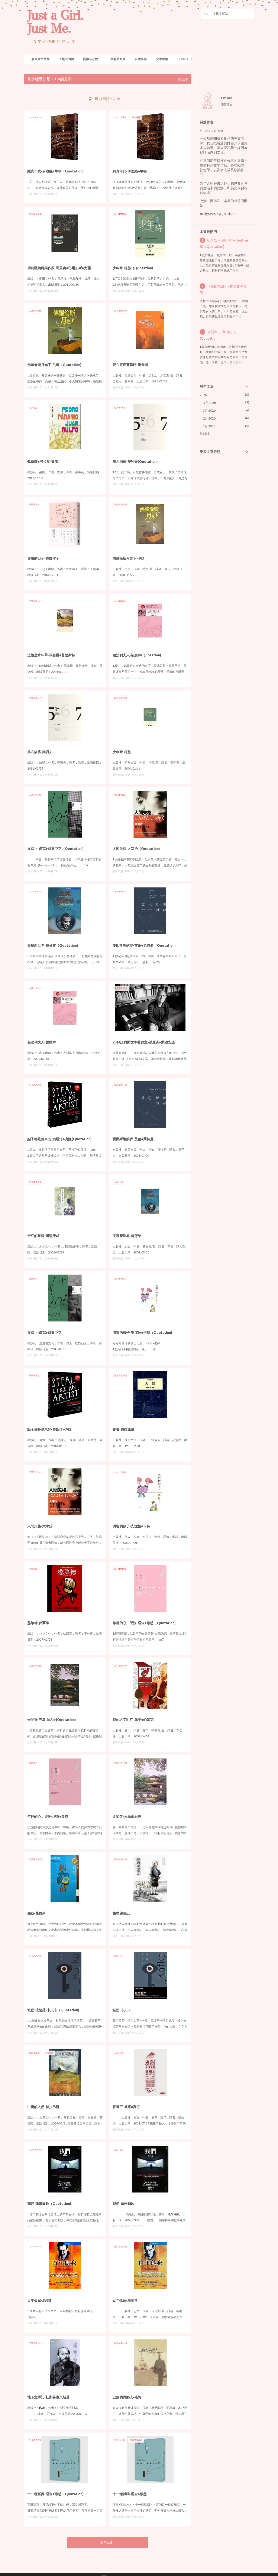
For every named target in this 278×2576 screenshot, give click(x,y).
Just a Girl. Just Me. (55, 21)
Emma (226, 98)
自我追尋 (141, 59)
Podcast (184, 59)
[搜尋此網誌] (232, 14)
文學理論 (162, 59)
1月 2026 (209, 426)
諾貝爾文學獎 (40, 59)
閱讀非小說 (90, 59)
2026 (203, 395)
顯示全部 (183, 79)
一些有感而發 (116, 59)
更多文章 (106, 2542)
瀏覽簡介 (227, 104)
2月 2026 (209, 418)
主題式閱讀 (66, 59)
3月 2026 (209, 410)
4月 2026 (209, 403)
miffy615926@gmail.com (218, 214)
